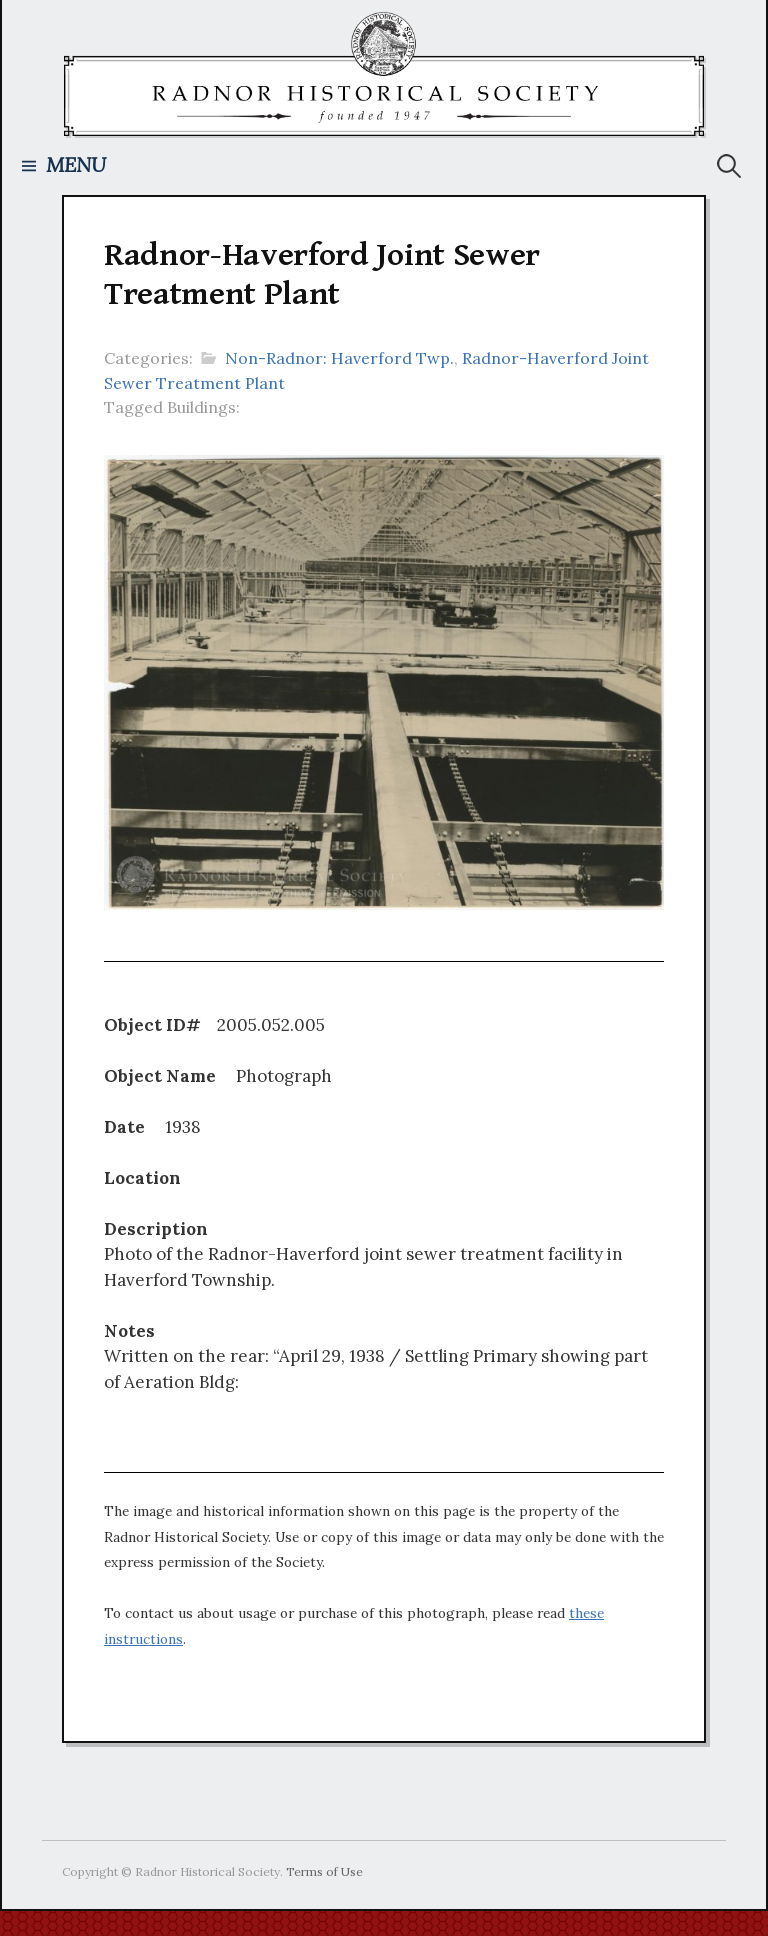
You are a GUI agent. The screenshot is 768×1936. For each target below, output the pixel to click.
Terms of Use (324, 1871)
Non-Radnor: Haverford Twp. (339, 358)
